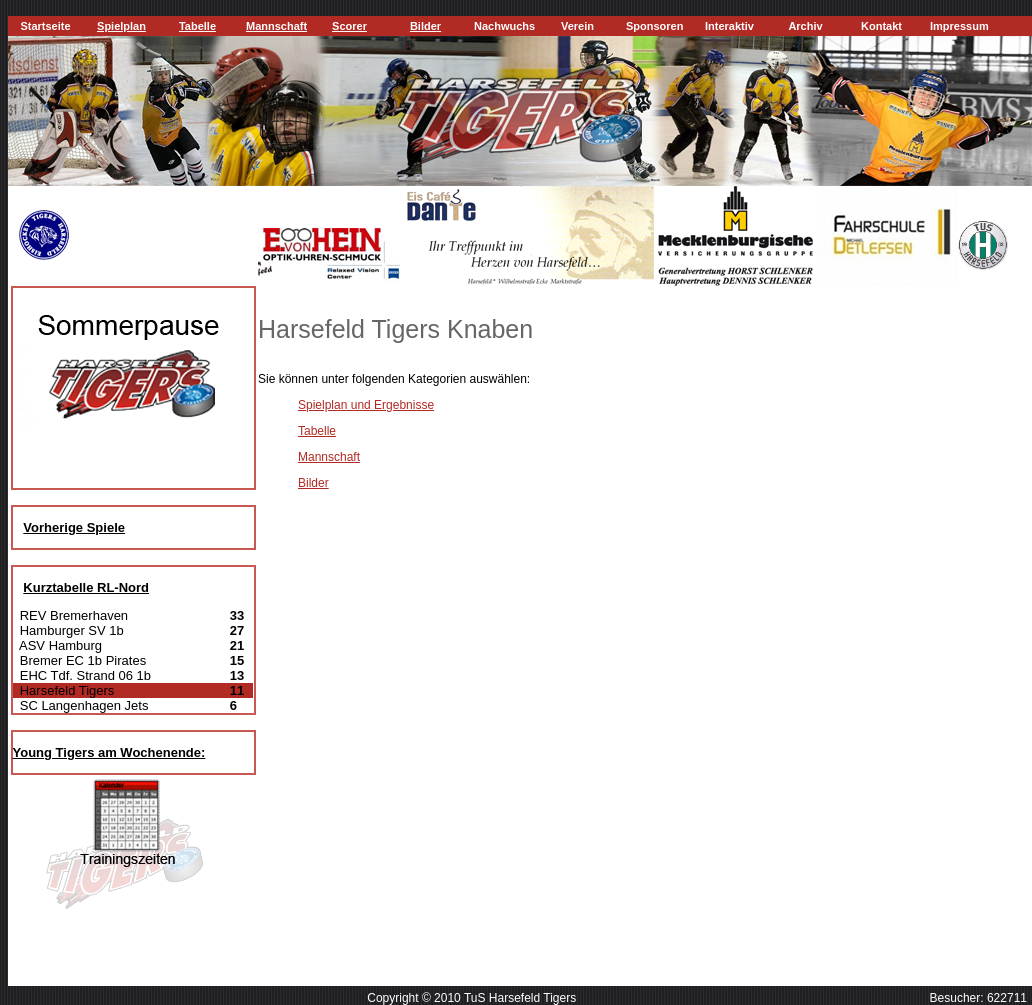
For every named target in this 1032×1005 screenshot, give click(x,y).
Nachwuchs (504, 26)
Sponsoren (654, 26)
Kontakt (881, 26)
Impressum (959, 26)
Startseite (45, 26)
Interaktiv (729, 26)
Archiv (805, 26)
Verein (577, 26)
